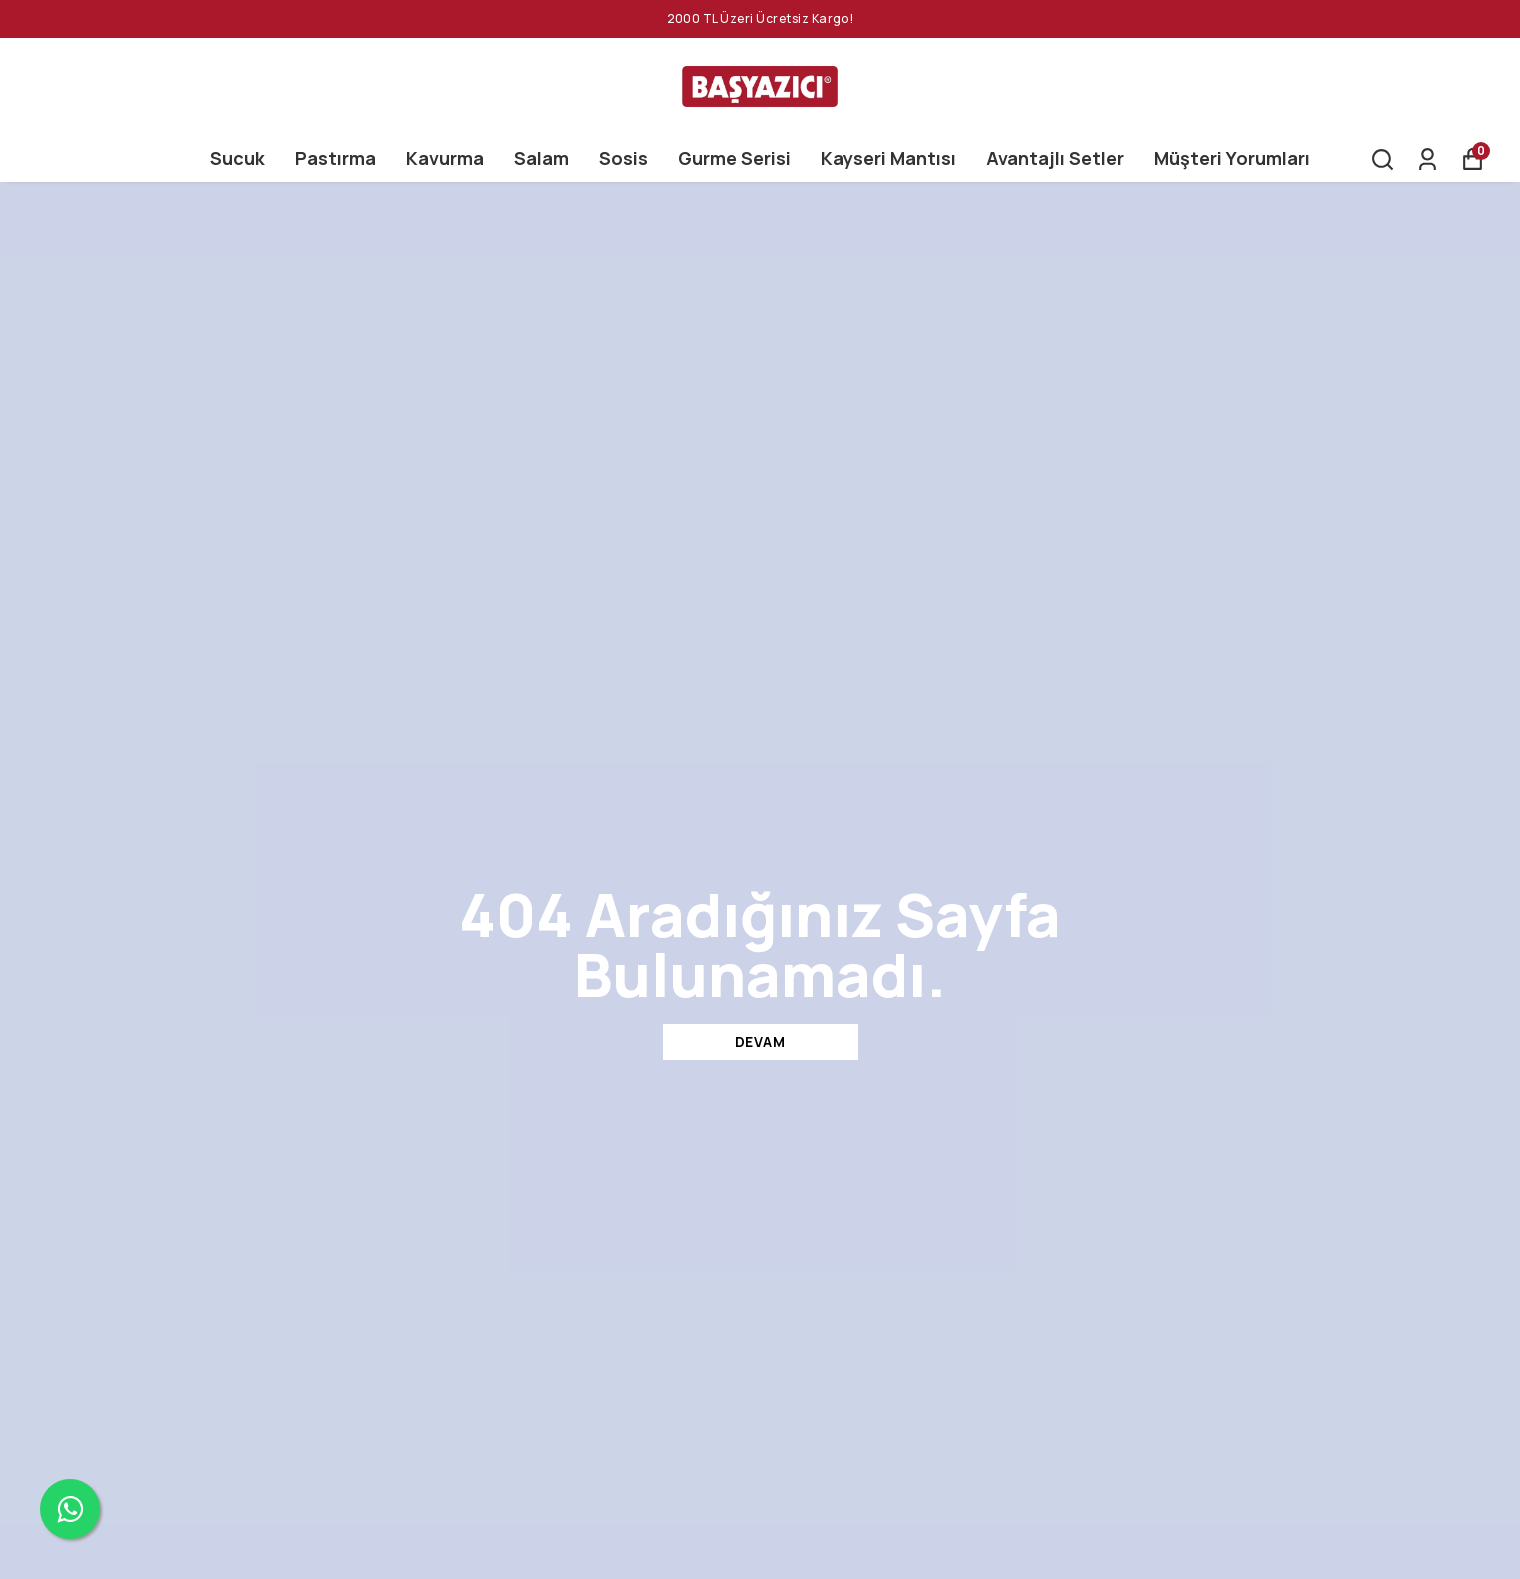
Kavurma (445, 158)
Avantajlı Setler (1055, 158)
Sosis (623, 158)
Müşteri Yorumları (1232, 158)
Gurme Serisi (734, 158)
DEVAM (760, 1041)
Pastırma (335, 158)
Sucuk (237, 158)
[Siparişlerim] (1427, 159)
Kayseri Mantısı (888, 158)
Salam (541, 158)
